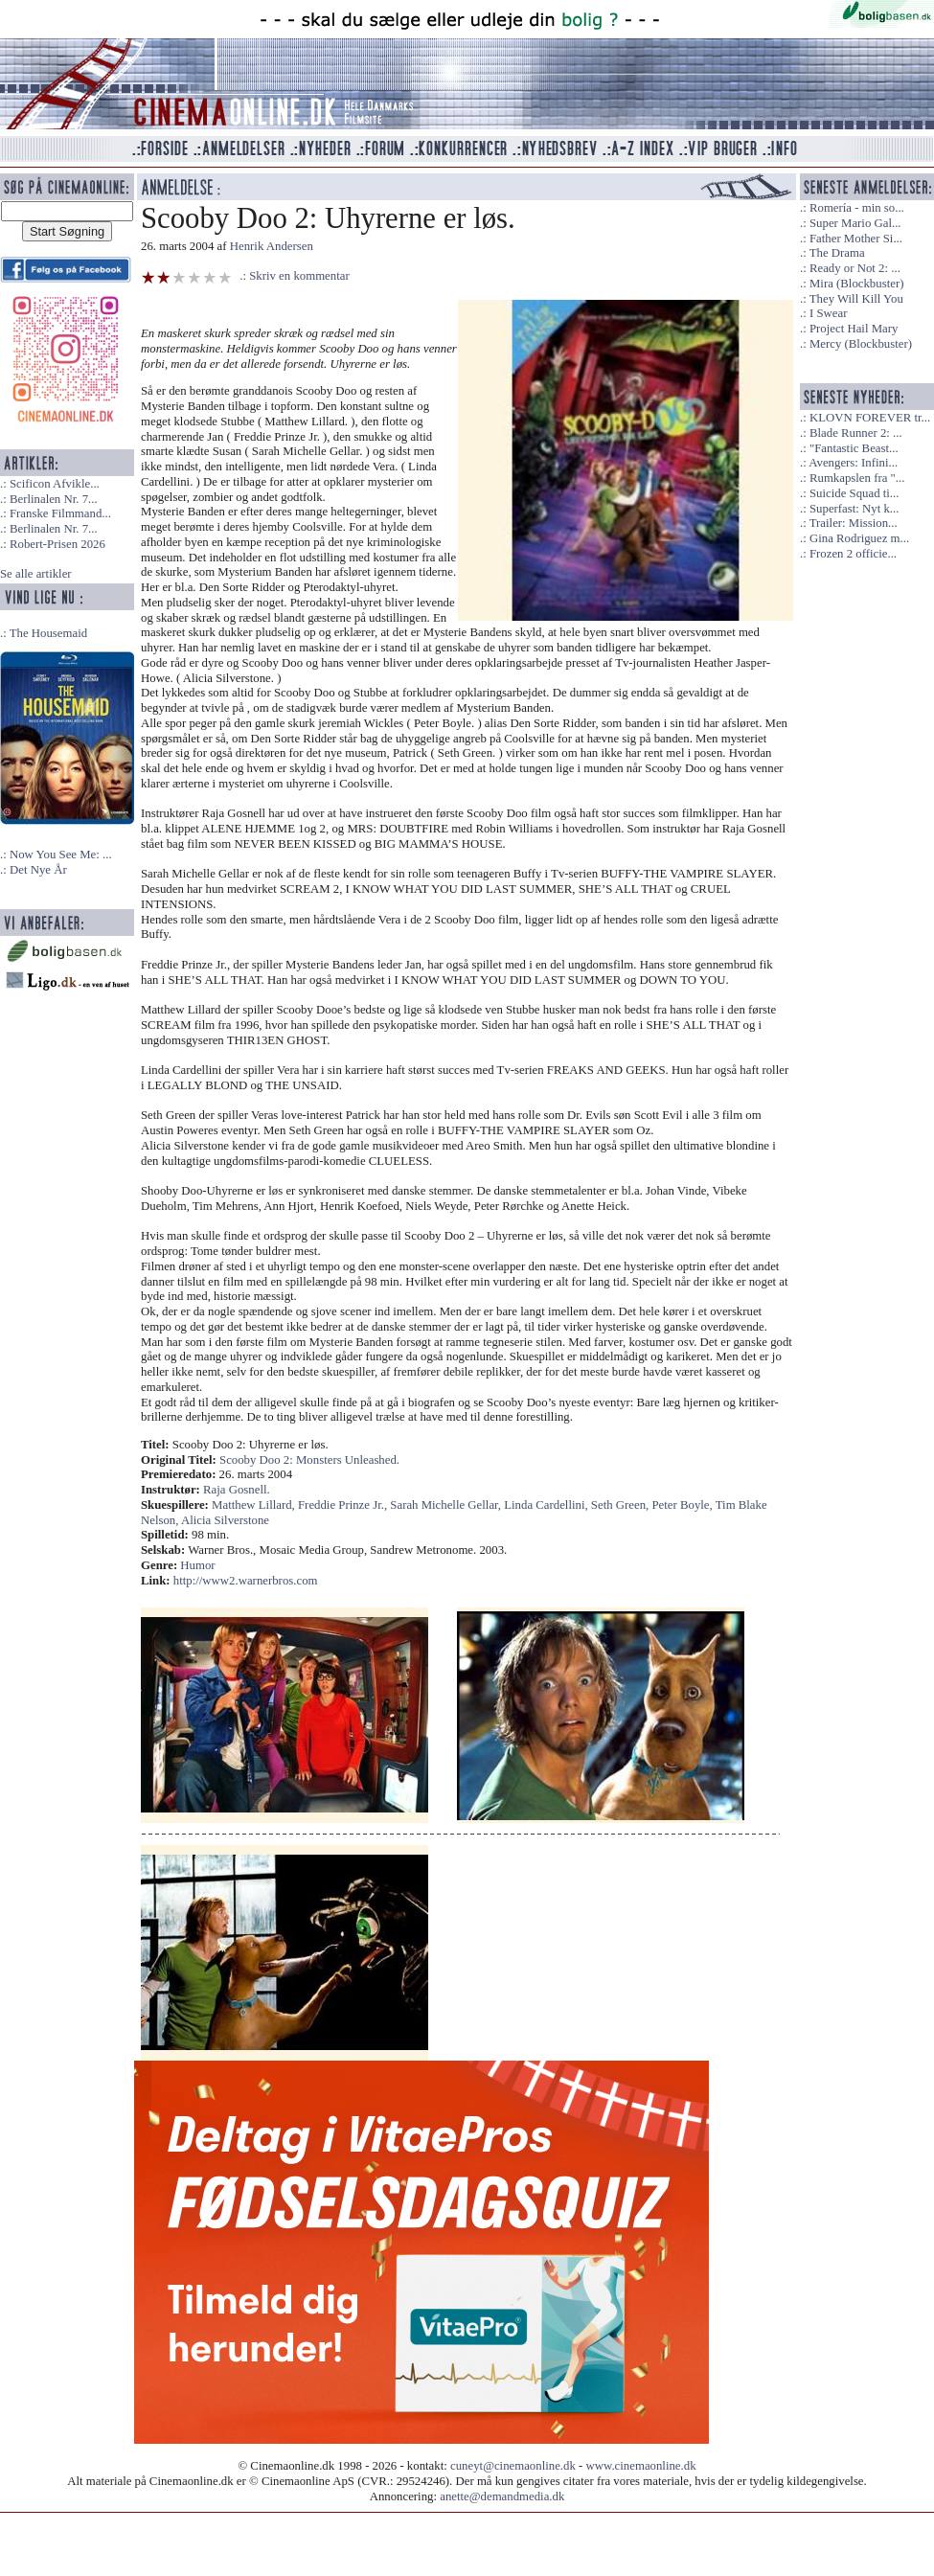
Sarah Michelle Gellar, (447, 1505)
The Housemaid (48, 633)
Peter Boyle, (683, 1505)
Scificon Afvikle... (55, 483)
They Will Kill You (856, 299)
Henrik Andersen (271, 246)
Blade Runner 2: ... (855, 433)
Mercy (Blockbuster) (860, 344)
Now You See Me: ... (61, 854)
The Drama (837, 253)
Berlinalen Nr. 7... (54, 499)
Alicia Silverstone (225, 1520)
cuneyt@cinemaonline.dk (513, 2466)
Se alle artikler (36, 574)
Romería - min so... (856, 208)
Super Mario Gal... (855, 223)
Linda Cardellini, (547, 1505)
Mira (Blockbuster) (856, 283)
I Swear (828, 313)
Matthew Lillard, (255, 1505)
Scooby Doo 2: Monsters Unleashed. (309, 1460)
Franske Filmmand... (60, 513)
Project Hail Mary (853, 328)
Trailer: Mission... (853, 523)
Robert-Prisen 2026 (57, 544)
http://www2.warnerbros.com (245, 1580)
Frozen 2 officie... (853, 553)
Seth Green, (621, 1505)
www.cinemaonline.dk (641, 2466)
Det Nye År (38, 870)
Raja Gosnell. (236, 1489)
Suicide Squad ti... (854, 493)
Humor (197, 1565)
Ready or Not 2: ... (854, 268)
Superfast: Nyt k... (854, 508)
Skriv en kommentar (299, 276)
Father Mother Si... (855, 238)
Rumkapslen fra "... (856, 478)
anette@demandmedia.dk (502, 2496)
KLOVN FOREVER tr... (869, 417)
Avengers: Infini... (853, 462)
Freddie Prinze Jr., (344, 1505)
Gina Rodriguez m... (859, 538)
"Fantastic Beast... (854, 448)
